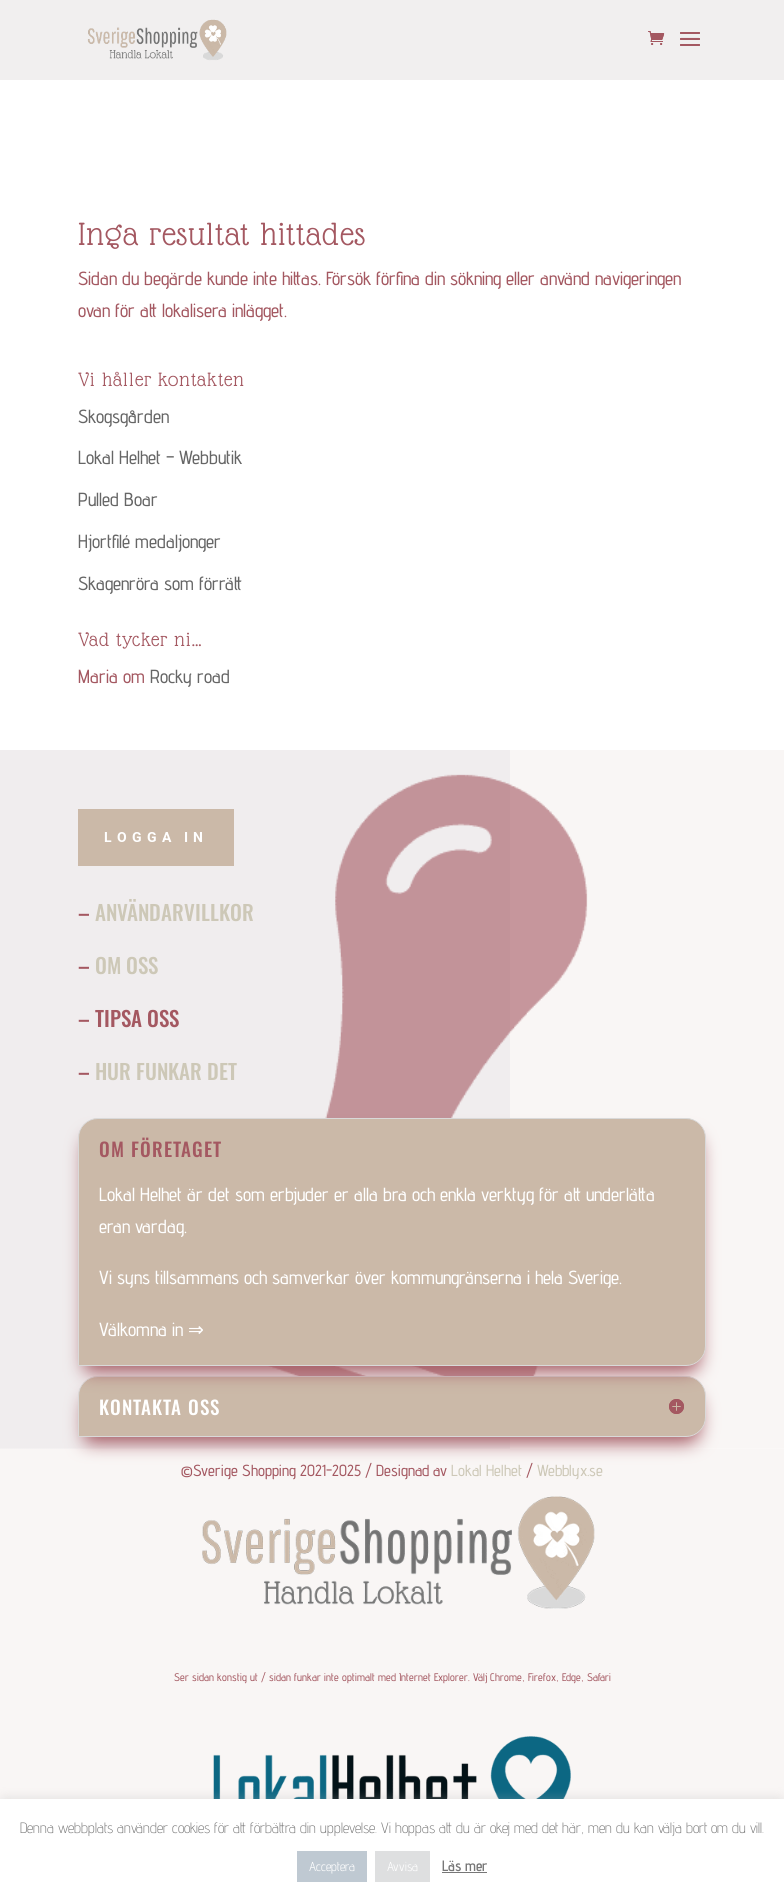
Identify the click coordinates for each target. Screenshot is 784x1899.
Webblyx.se (570, 1470)
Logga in (156, 837)
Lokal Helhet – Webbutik (160, 457)
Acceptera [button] (332, 1866)
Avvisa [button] (402, 1866)
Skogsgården (123, 416)
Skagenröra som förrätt (160, 583)
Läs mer (464, 1865)
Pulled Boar (118, 499)
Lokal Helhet (486, 1470)
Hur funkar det (166, 1070)
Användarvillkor (174, 911)
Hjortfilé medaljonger (149, 541)
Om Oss (126, 964)
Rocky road (190, 676)
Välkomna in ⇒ (151, 1329)
